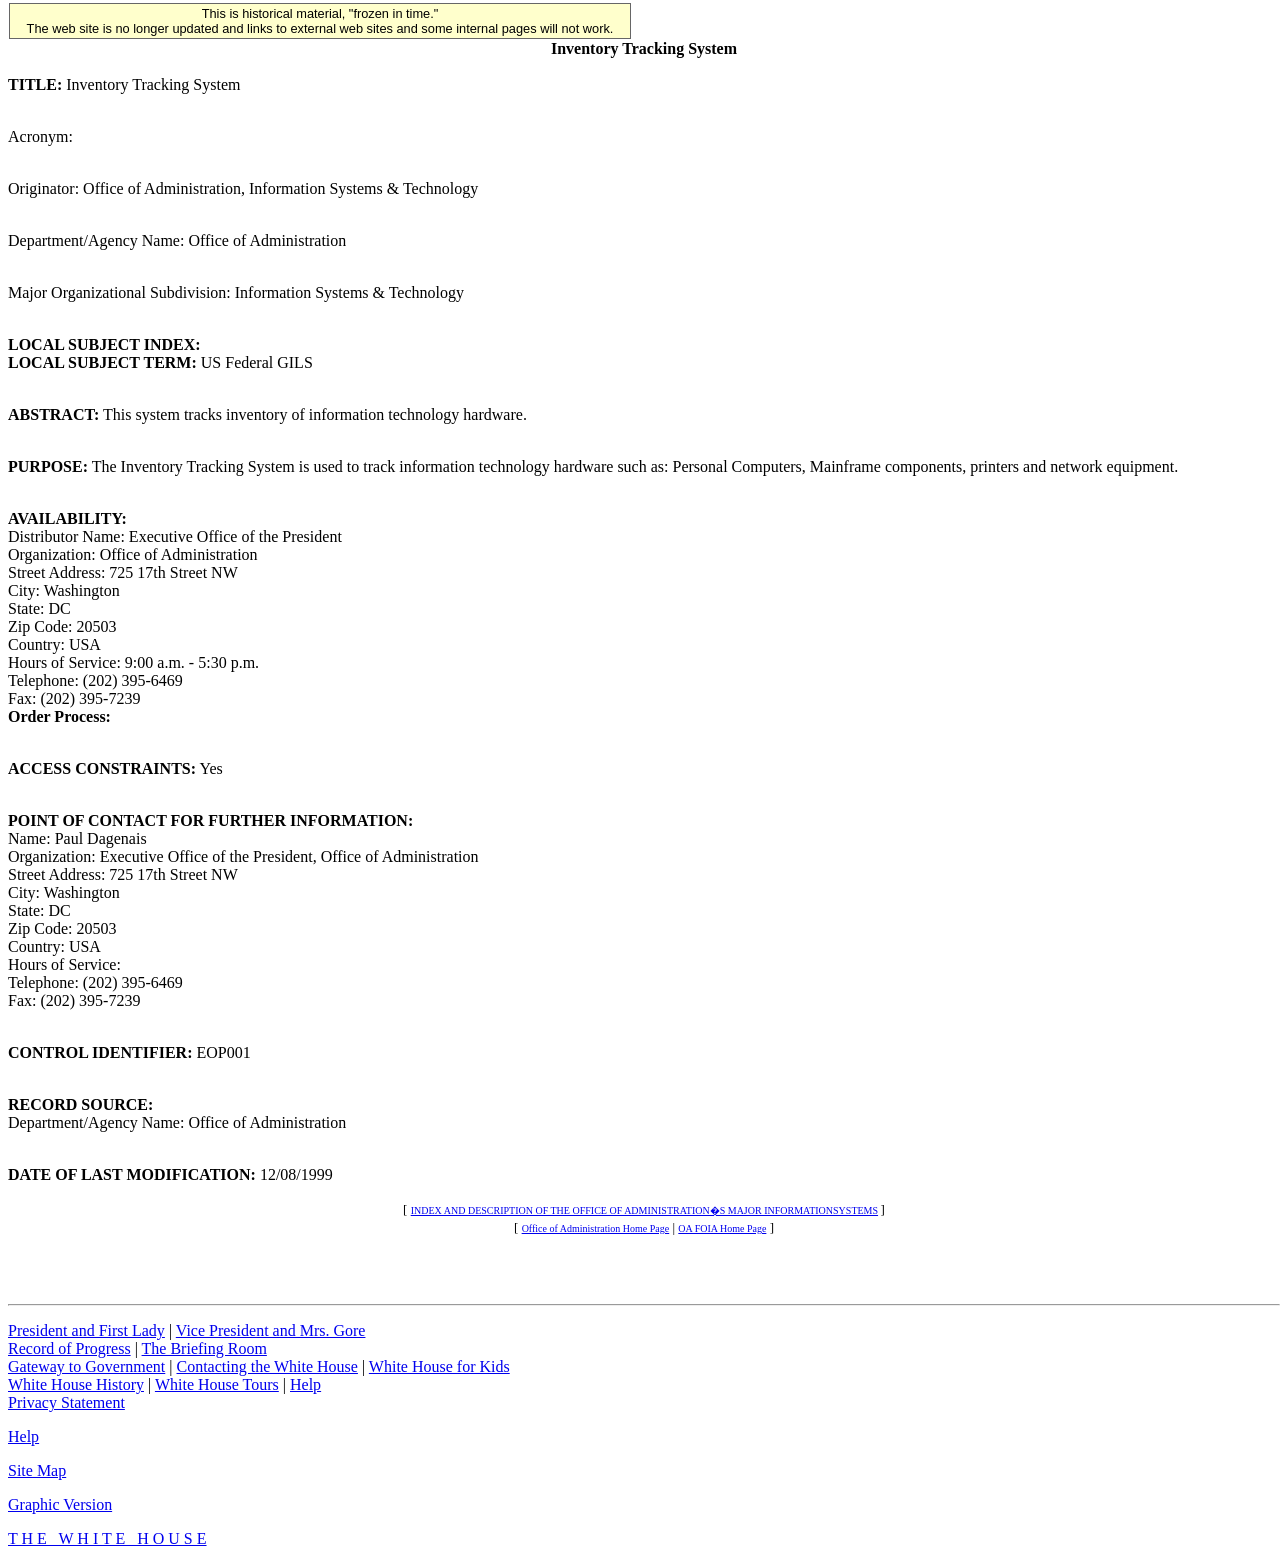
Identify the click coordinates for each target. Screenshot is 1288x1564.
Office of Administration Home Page (596, 1228)
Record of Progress (69, 1348)
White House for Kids (439, 1366)
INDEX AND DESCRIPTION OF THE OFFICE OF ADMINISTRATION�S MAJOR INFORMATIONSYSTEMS (644, 1210)
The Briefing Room (204, 1348)
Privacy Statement (66, 1402)
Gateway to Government (86, 1366)
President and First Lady (86, 1330)
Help (305, 1384)
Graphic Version (60, 1504)
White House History (76, 1384)
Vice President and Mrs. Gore (271, 1330)
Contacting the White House (266, 1366)
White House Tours (217, 1384)
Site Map (37, 1470)
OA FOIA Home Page (722, 1228)
